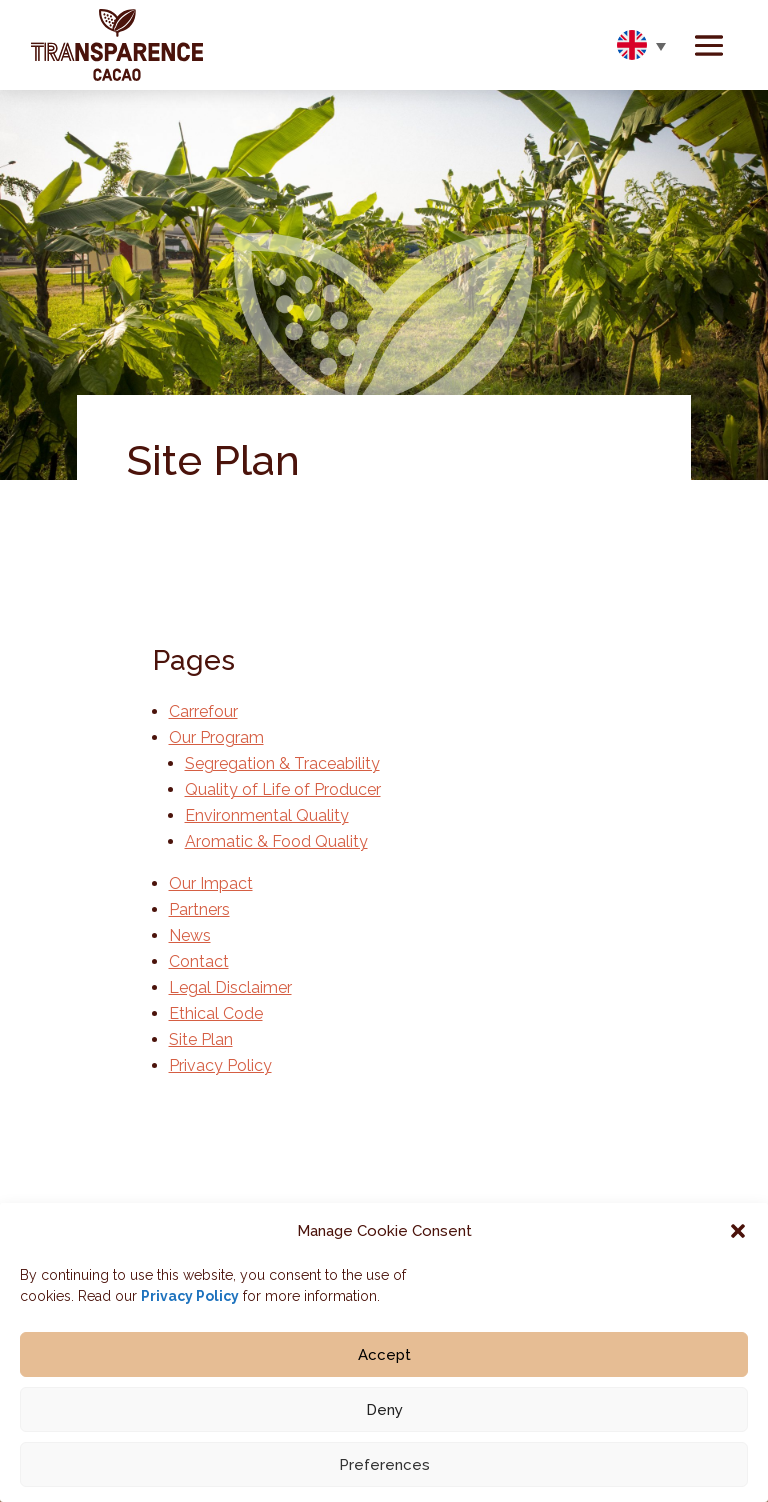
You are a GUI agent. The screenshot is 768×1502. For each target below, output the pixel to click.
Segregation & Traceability (282, 763)
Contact (199, 961)
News (190, 935)
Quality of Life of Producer (283, 789)
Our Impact (211, 883)
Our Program (216, 737)
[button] (738, 1239)
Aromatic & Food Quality (276, 841)
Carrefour (203, 711)
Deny (384, 1417)
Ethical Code (216, 1013)
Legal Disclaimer (230, 987)
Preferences (384, 1472)
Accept (384, 1362)
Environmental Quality (267, 815)
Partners (199, 909)
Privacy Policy (190, 1304)
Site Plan (201, 1039)
